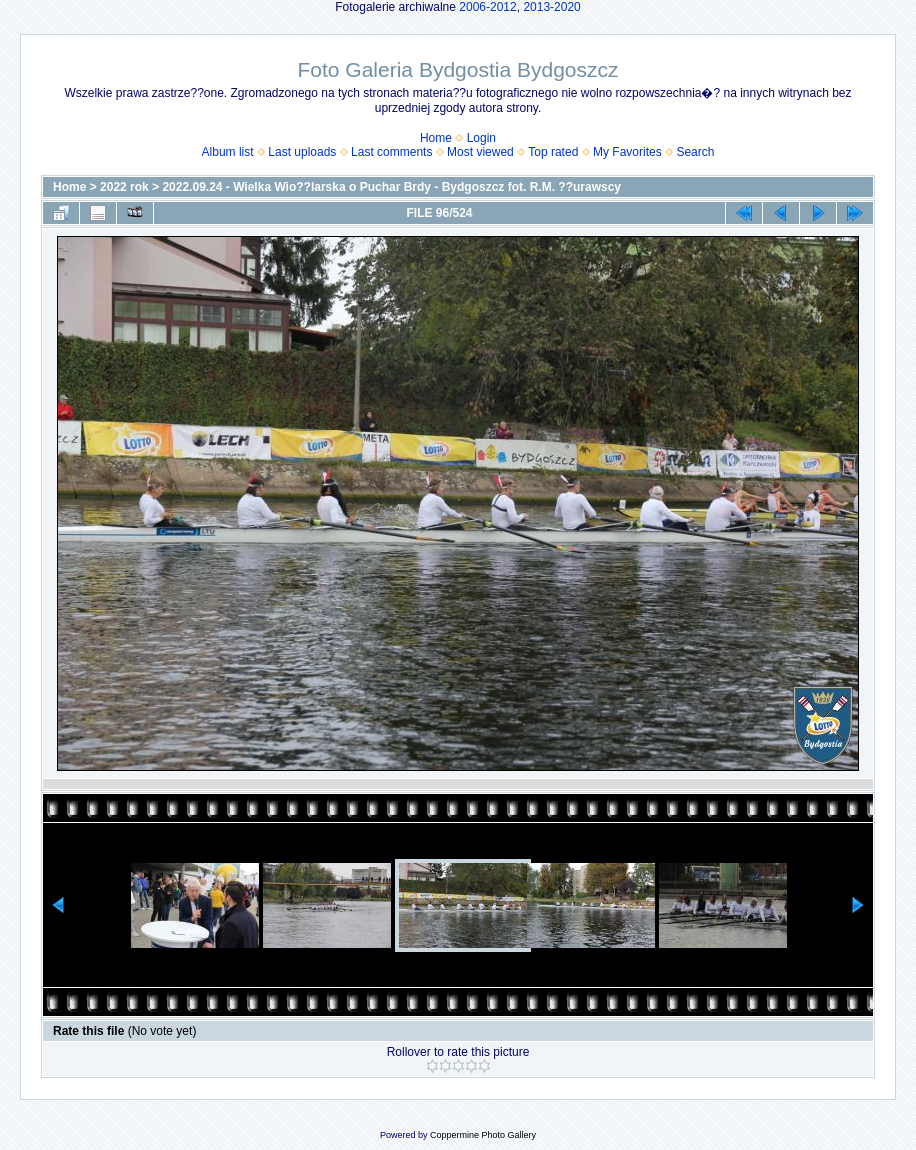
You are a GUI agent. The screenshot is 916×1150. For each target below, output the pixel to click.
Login (481, 138)
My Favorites (627, 152)
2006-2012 (487, 7)
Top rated (553, 152)
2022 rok (124, 187)
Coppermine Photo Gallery (483, 1135)
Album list (228, 152)
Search (695, 152)
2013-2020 (551, 7)
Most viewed (480, 152)
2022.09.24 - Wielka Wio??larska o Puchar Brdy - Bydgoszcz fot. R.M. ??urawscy (391, 187)
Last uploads (302, 152)
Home (436, 138)
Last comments (391, 152)
